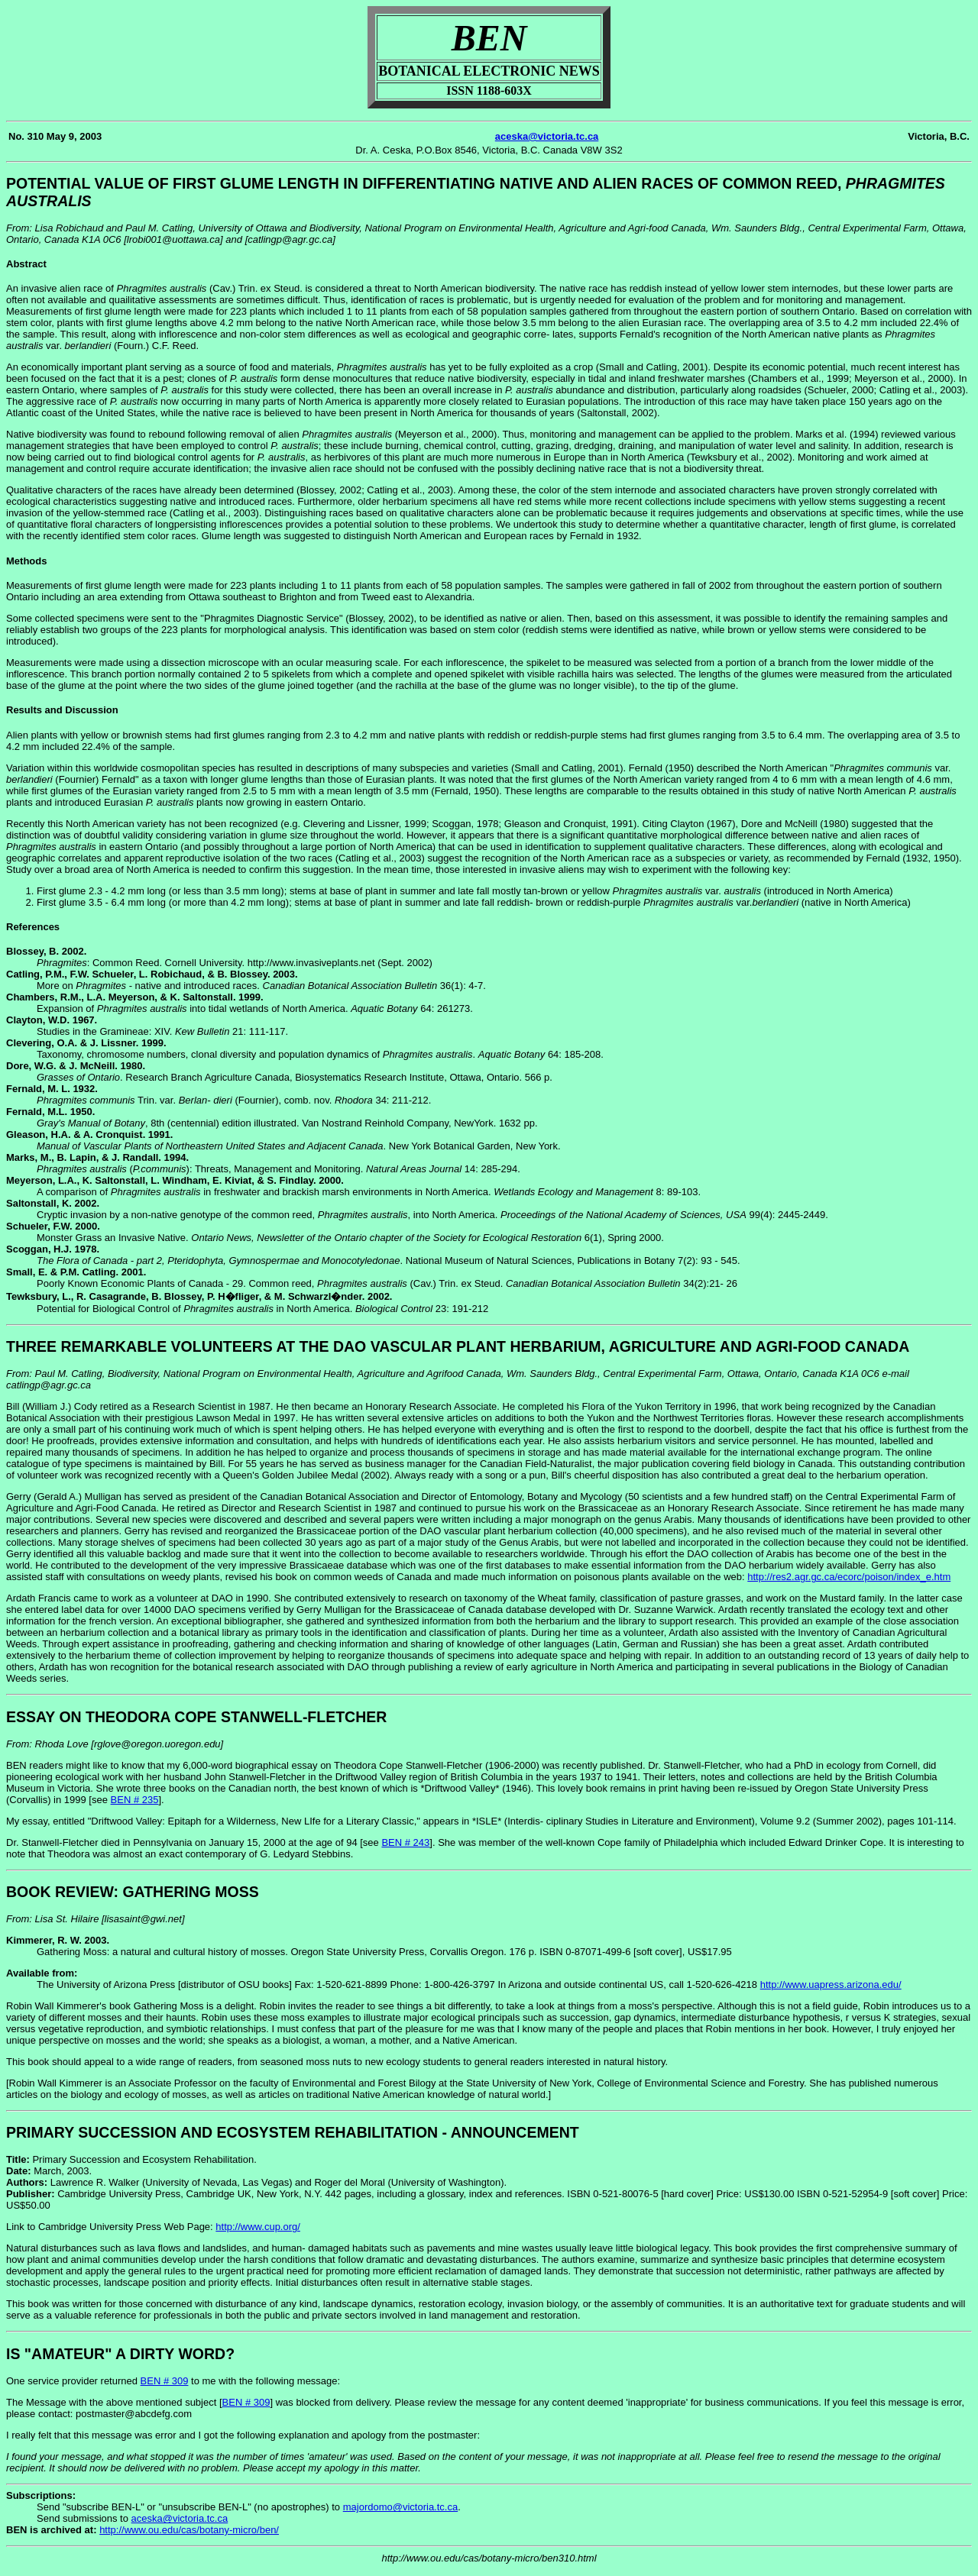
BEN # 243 (405, 1842)
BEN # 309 (165, 2381)
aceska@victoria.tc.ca (547, 136)
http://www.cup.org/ (257, 2226)
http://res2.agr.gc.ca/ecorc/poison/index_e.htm (848, 1576)
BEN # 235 (135, 1799)
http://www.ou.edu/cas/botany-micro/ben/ (189, 2530)
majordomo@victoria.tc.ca (400, 2507)
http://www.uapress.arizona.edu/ (831, 1984)
